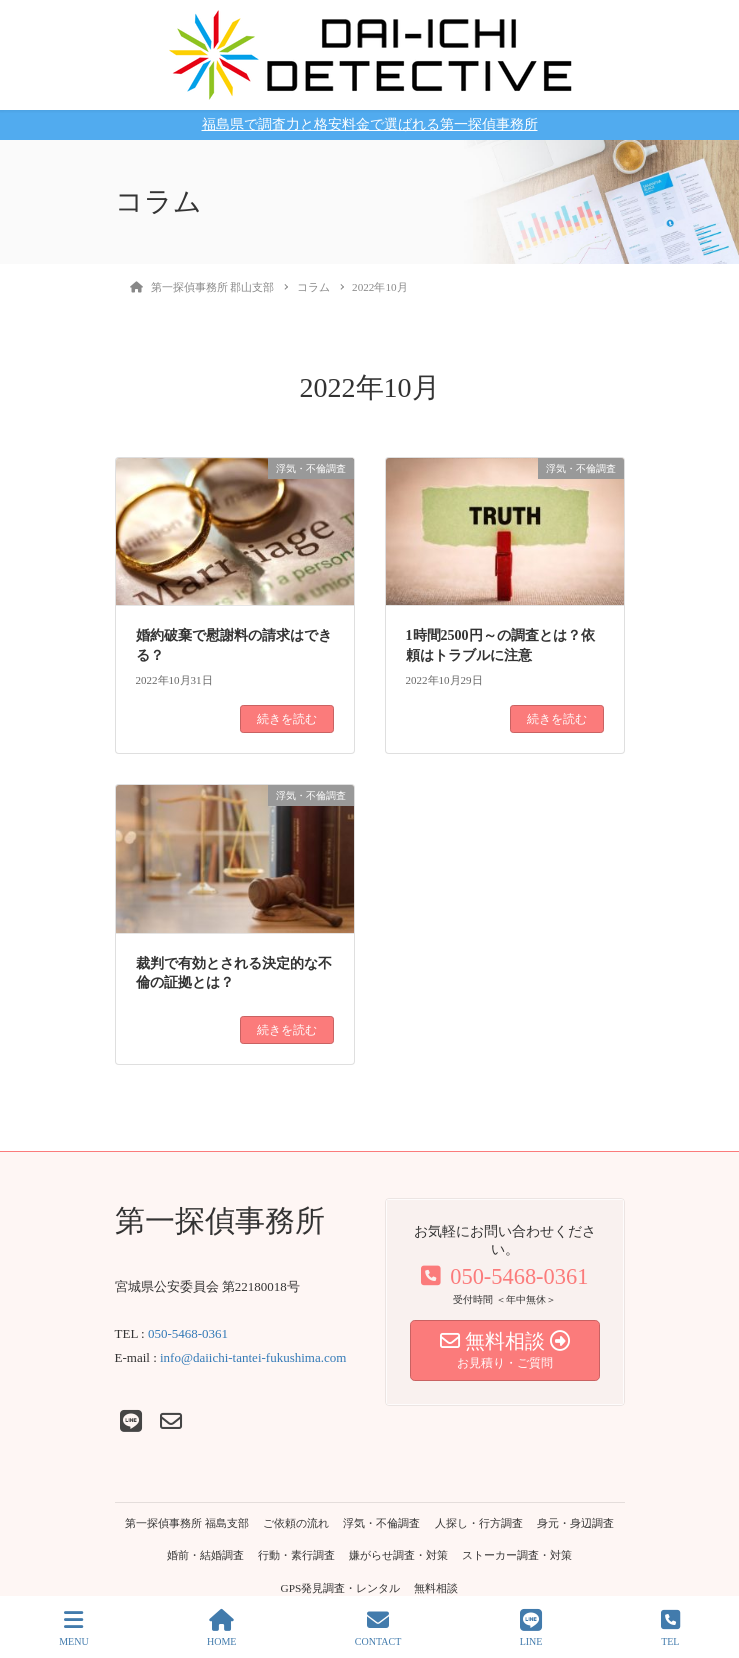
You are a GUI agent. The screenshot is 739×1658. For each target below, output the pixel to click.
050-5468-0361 (188, 1333)
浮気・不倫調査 (381, 1523)
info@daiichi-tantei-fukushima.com (253, 1357)
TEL (670, 1628)
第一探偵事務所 (220, 1220)
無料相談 (436, 1588)
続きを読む (287, 719)
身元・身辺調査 (575, 1523)
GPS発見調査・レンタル (341, 1588)
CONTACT (378, 1628)
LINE (531, 1628)
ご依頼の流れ (296, 1523)
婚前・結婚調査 (205, 1555)
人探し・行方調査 (479, 1523)
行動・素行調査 (296, 1555)
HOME (221, 1628)
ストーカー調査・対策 (517, 1555)
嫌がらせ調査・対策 (398, 1555)
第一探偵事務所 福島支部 (187, 1523)
